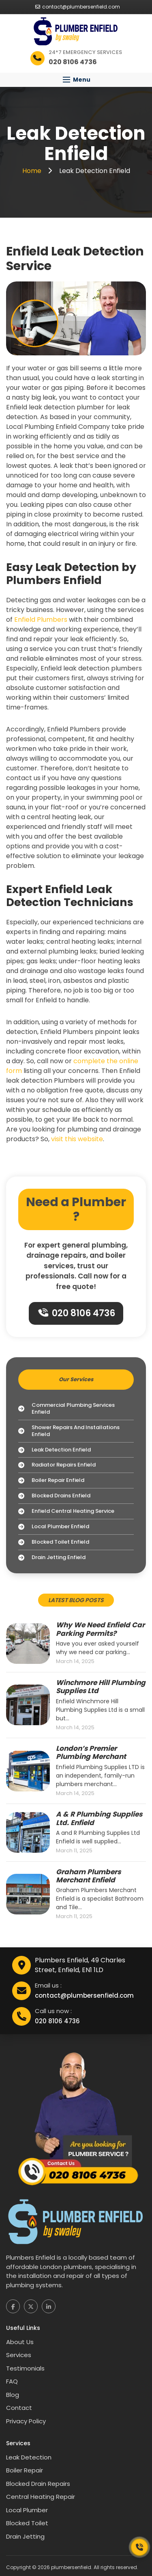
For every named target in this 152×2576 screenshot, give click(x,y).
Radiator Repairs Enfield (57, 1465)
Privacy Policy (26, 2421)
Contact (19, 2407)
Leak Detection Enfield (54, 1450)
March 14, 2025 (75, 1661)
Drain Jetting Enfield (52, 1557)
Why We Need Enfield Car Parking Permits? (100, 1629)
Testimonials (25, 2368)
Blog (12, 2394)
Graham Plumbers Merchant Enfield (88, 1876)
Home (32, 170)
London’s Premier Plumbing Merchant (91, 1752)
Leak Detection (28, 2457)
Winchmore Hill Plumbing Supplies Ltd (101, 1686)
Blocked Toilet (27, 2523)
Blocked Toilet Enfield (53, 1542)
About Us (20, 2342)
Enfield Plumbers (40, 619)
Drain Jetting (25, 2536)
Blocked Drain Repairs (38, 2483)
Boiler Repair (24, 2470)
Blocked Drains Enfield (54, 1495)
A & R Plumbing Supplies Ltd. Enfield (99, 1818)
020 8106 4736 (77, 1313)
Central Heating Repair (40, 2496)
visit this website (77, 1139)
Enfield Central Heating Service (66, 1511)
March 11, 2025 (74, 1851)
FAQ (12, 2381)
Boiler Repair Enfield (51, 1480)
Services (18, 2355)
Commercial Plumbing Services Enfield (66, 1409)
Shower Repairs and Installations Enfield (69, 1431)
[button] (76, 80)
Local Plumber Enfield (53, 1526)
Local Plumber (27, 2510)
